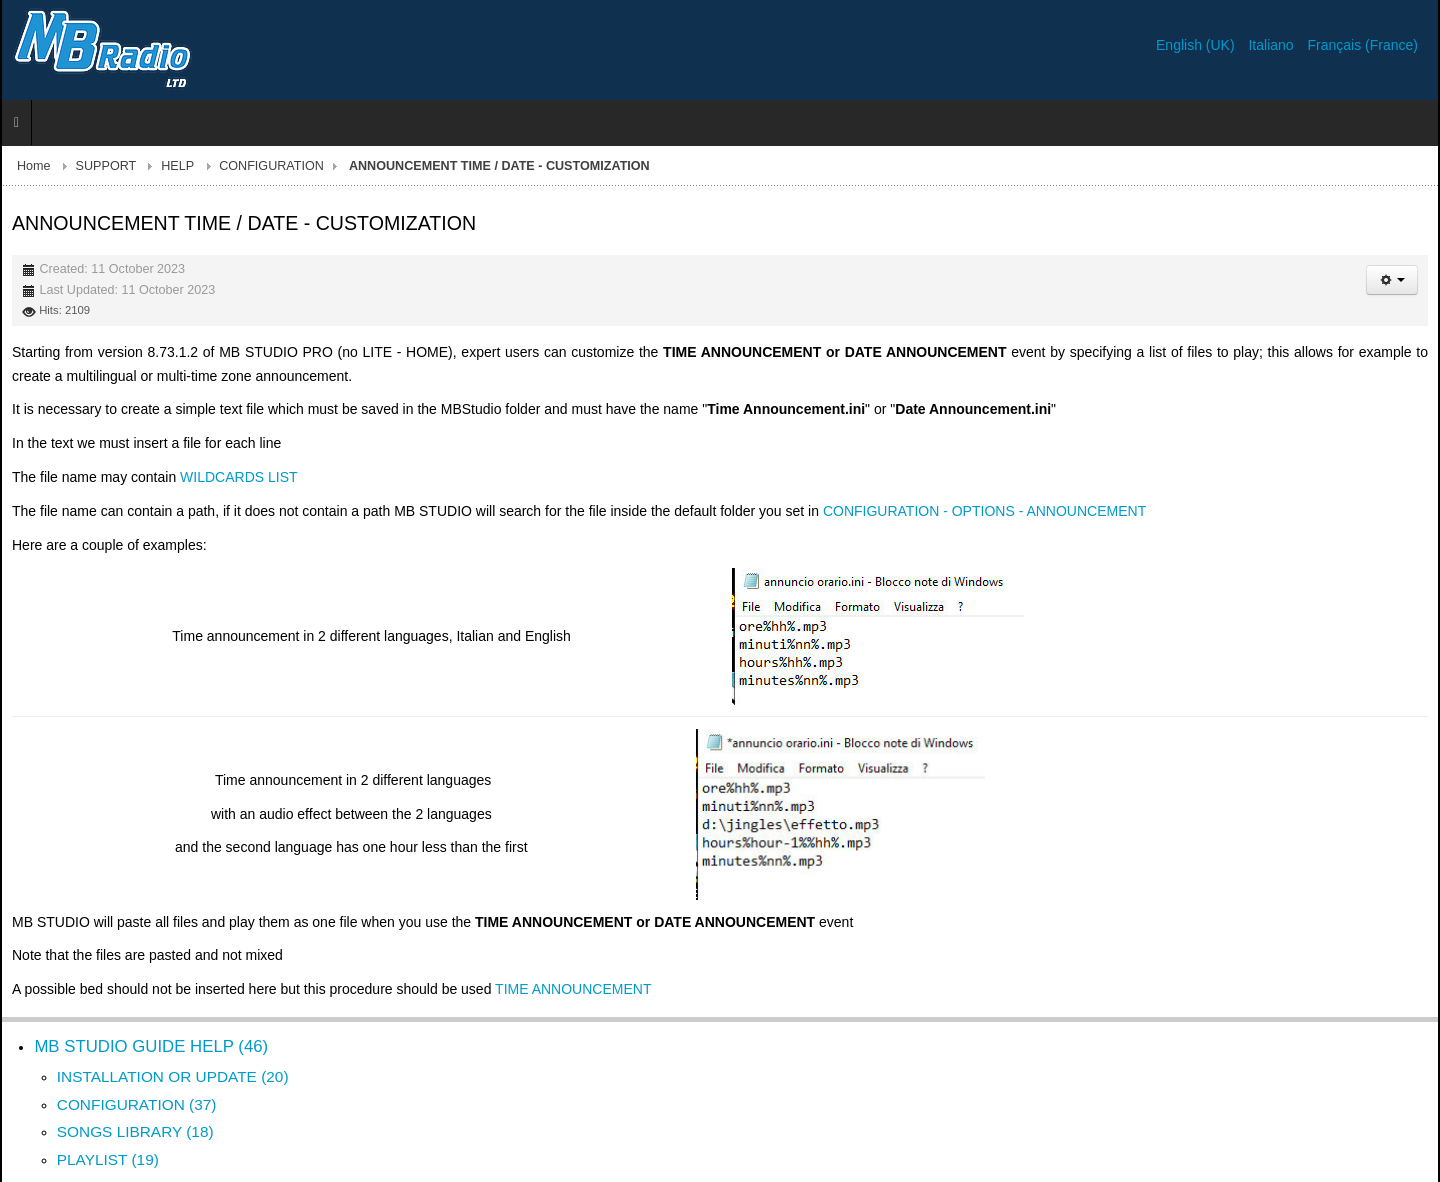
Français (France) (1363, 45)
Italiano (1272, 45)
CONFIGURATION (271, 166)
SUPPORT (106, 166)
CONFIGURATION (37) (137, 1104)
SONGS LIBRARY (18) (135, 1131)
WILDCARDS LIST (238, 477)
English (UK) (1197, 45)
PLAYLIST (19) (108, 1159)
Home (34, 166)
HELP (177, 166)
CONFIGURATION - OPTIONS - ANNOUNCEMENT (984, 511)
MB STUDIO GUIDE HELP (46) (151, 1046)
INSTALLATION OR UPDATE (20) (173, 1076)
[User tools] (1392, 280)
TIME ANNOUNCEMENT (573, 989)
